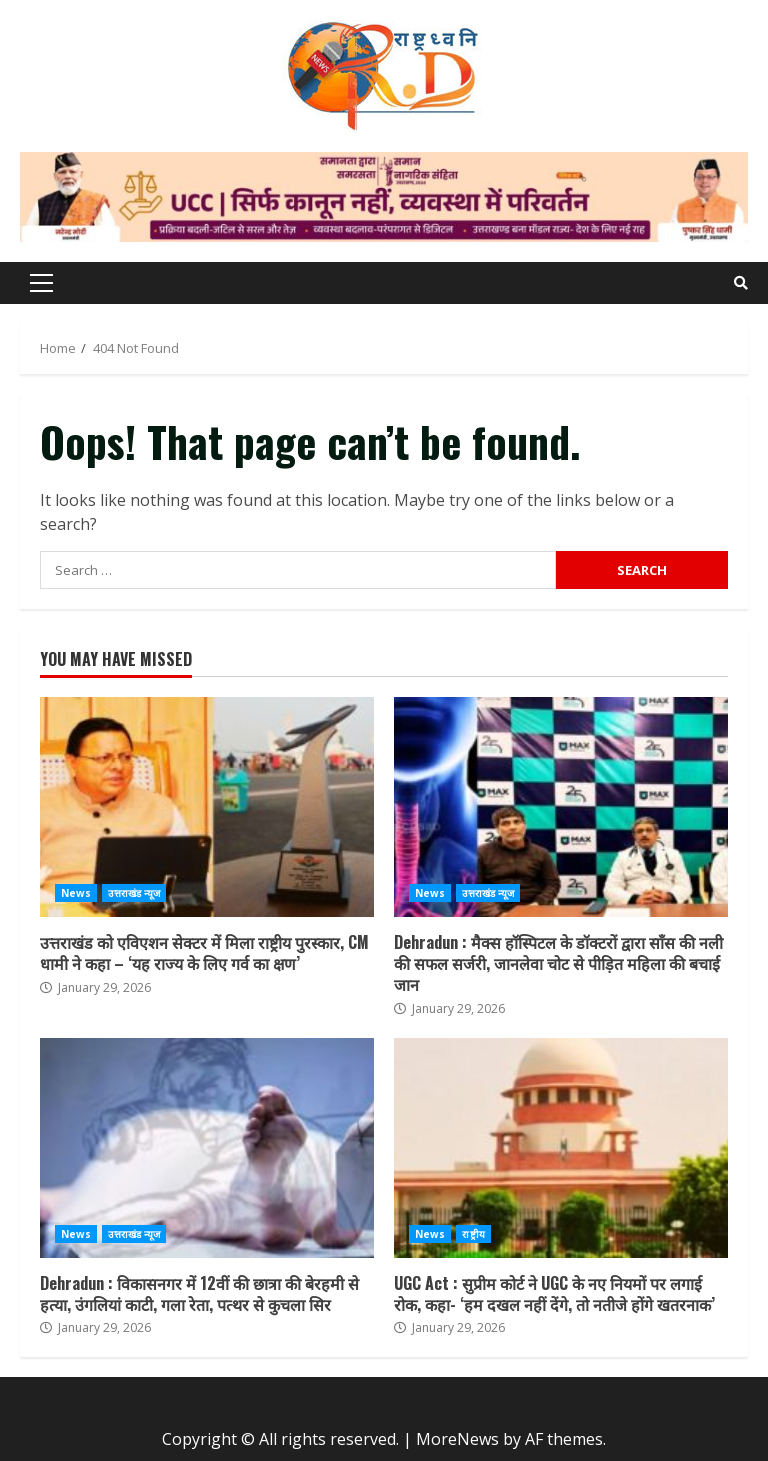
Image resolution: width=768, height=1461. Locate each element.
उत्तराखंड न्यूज (134, 893)
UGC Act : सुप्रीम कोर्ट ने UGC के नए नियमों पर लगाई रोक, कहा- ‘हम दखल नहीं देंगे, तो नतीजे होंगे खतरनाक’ (561, 1148)
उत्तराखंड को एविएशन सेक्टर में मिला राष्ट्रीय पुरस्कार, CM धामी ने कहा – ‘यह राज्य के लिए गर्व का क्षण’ (207, 807)
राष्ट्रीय (473, 1234)
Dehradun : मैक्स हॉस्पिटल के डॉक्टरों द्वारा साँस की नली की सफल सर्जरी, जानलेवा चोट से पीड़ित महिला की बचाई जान (561, 807)
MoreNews (457, 1439)
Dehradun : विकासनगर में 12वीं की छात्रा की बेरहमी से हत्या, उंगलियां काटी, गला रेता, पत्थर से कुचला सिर (207, 1148)
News (76, 893)
